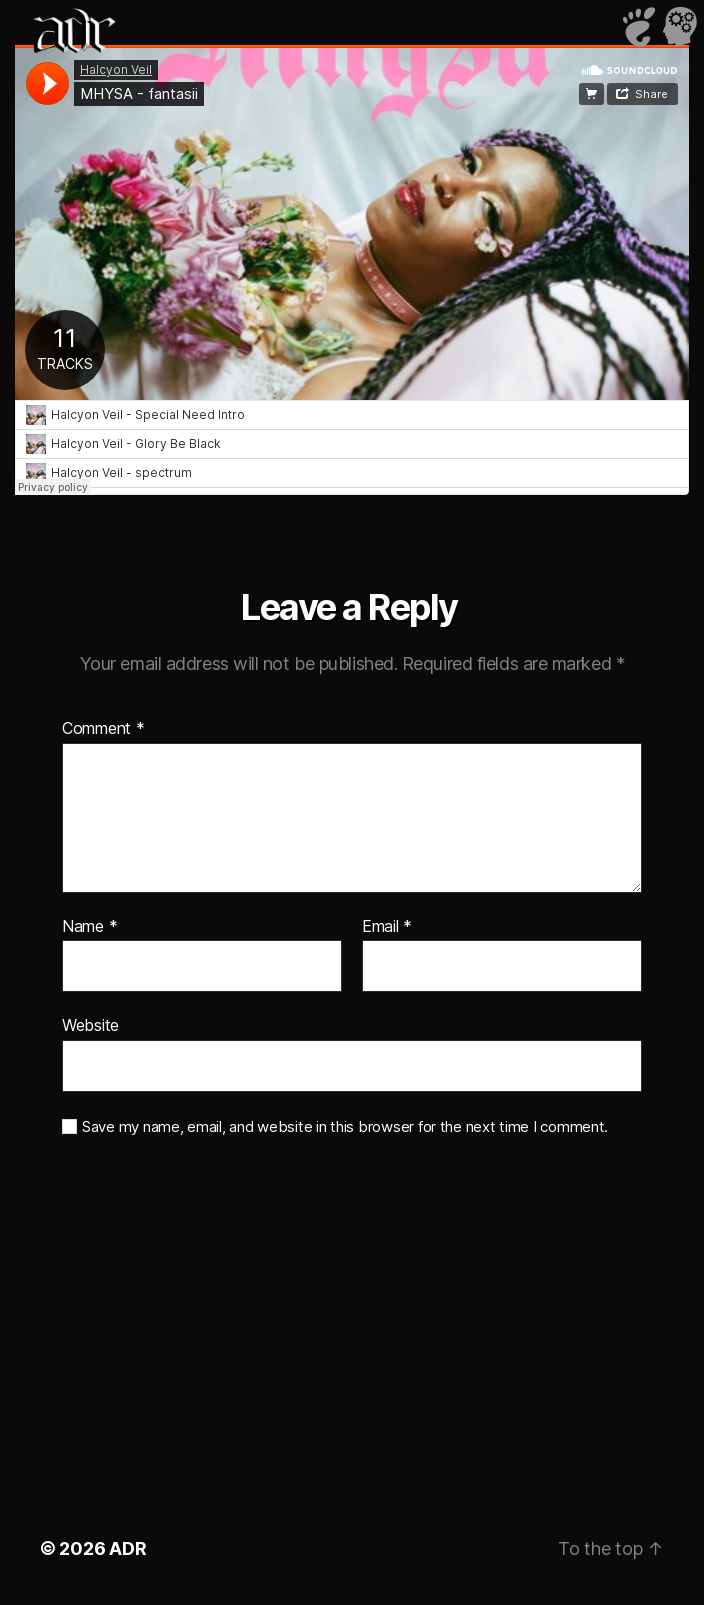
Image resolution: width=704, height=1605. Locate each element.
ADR (127, 1548)
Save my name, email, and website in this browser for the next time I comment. (345, 1127)
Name (89, 927)
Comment (103, 729)
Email (387, 927)
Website (90, 1025)
